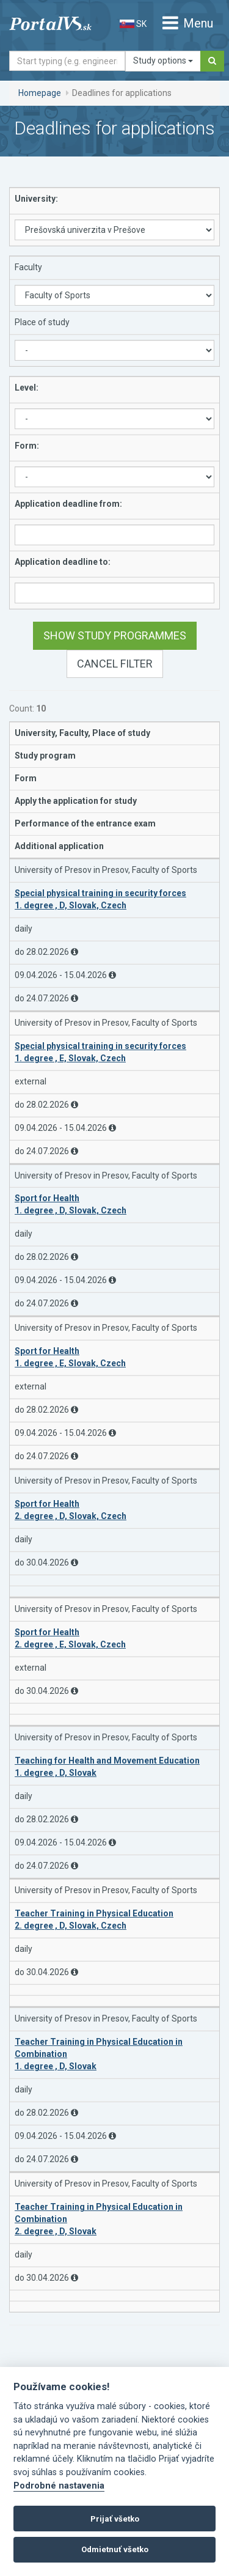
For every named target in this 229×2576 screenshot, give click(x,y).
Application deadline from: (68, 504)
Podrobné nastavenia (58, 2486)
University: (36, 199)
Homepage (39, 93)
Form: (27, 446)
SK (133, 24)
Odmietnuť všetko (114, 2549)
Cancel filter (115, 663)
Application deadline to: (63, 562)
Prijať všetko (114, 2518)
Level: (26, 387)
